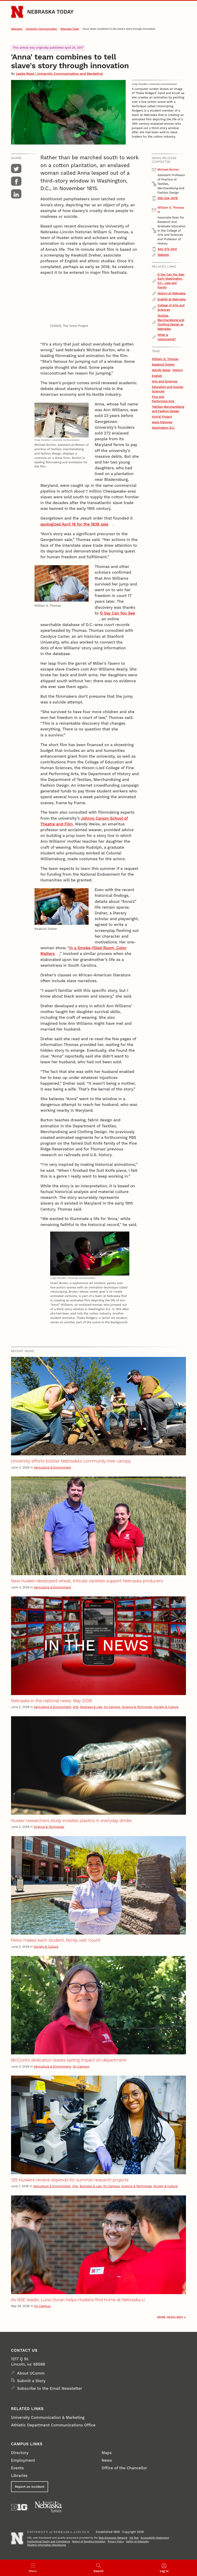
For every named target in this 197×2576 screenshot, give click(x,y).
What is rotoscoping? (166, 337)
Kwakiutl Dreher (163, 364)
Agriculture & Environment (52, 1467)
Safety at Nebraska (137, 2541)
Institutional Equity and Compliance (48, 2541)
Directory (20, 2452)
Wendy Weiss (161, 370)
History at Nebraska (171, 293)
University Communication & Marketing (47, 2417)
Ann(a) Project (162, 416)
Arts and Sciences (164, 381)
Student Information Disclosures (46, 2545)
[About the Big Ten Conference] (19, 2507)
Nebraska (16, 28)
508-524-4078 (167, 198)
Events (17, 2468)
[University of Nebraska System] (48, 2507)
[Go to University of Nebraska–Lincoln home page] (17, 12)
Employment (23, 2460)
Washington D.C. (163, 427)
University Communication (41, 28)
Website (163, 255)
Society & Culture (166, 1707)
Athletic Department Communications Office (53, 2425)
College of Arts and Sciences (170, 307)
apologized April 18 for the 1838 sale (74, 524)
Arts (75, 1707)
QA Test (134, 2537)
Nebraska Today (50, 12)
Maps (107, 2452)
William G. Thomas (165, 359)
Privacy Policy (116, 2541)
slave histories (162, 422)
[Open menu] (33, 2568)
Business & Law (91, 1707)
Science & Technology (137, 1707)
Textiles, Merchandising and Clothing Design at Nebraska (170, 322)
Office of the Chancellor (124, 2468)
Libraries (19, 2475)
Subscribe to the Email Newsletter (49, 2388)
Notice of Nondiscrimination (88, 2541)
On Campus (112, 1707)
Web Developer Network (112, 2537)
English (157, 376)
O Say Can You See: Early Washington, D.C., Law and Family (171, 281)
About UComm (31, 2373)
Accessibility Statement (155, 2537)
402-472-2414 (167, 249)
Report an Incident (29, 2486)
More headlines (170, 2317)
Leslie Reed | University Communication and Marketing (59, 73)
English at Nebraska (171, 299)
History (178, 370)
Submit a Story (31, 2380)
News (107, 2460)
